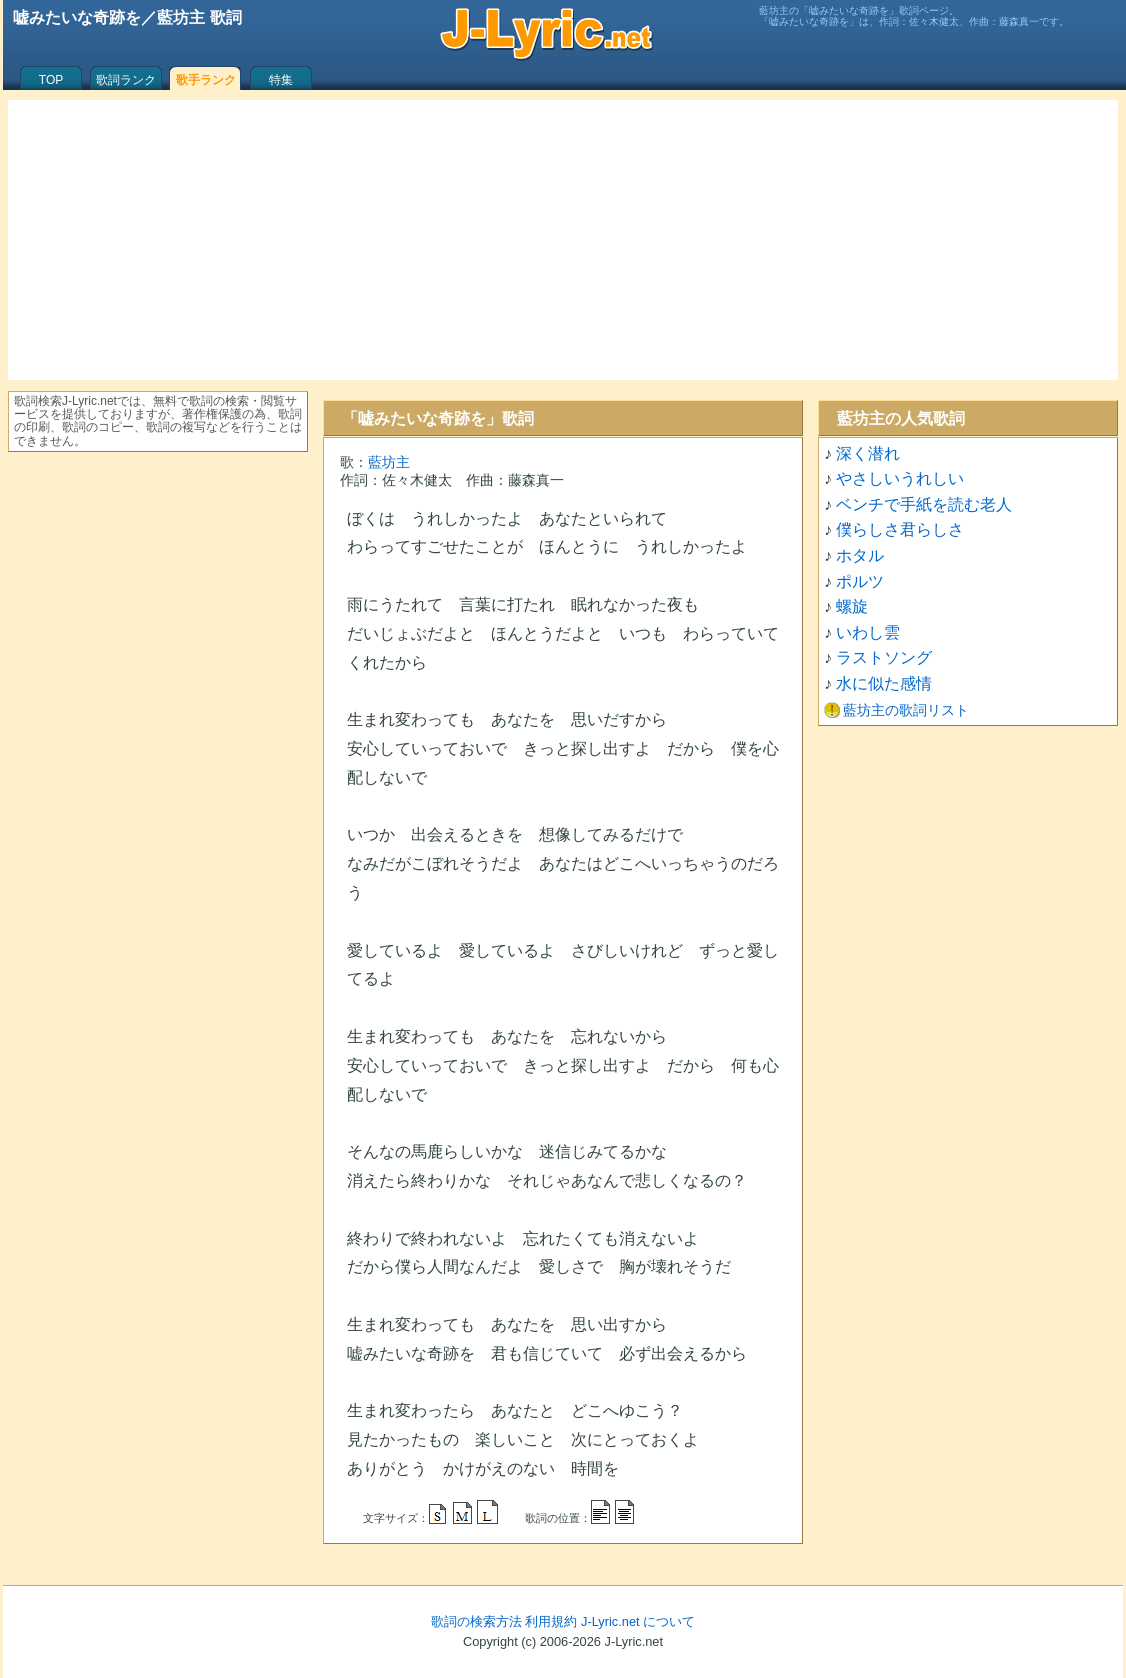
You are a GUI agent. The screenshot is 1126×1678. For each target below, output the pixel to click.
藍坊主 (389, 462)
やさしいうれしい (900, 478)
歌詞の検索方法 (476, 1621)
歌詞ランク (126, 80)
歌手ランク (206, 80)
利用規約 (551, 1621)
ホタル (860, 555)
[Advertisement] (563, 240)
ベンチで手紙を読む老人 (924, 504)
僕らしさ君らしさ (900, 529)
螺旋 (852, 606)
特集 (281, 80)
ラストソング (884, 657)
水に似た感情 (884, 683)
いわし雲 (868, 632)
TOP (51, 80)
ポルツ (860, 581)
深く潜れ (868, 453)
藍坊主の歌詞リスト (906, 710)
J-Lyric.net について (638, 1621)
